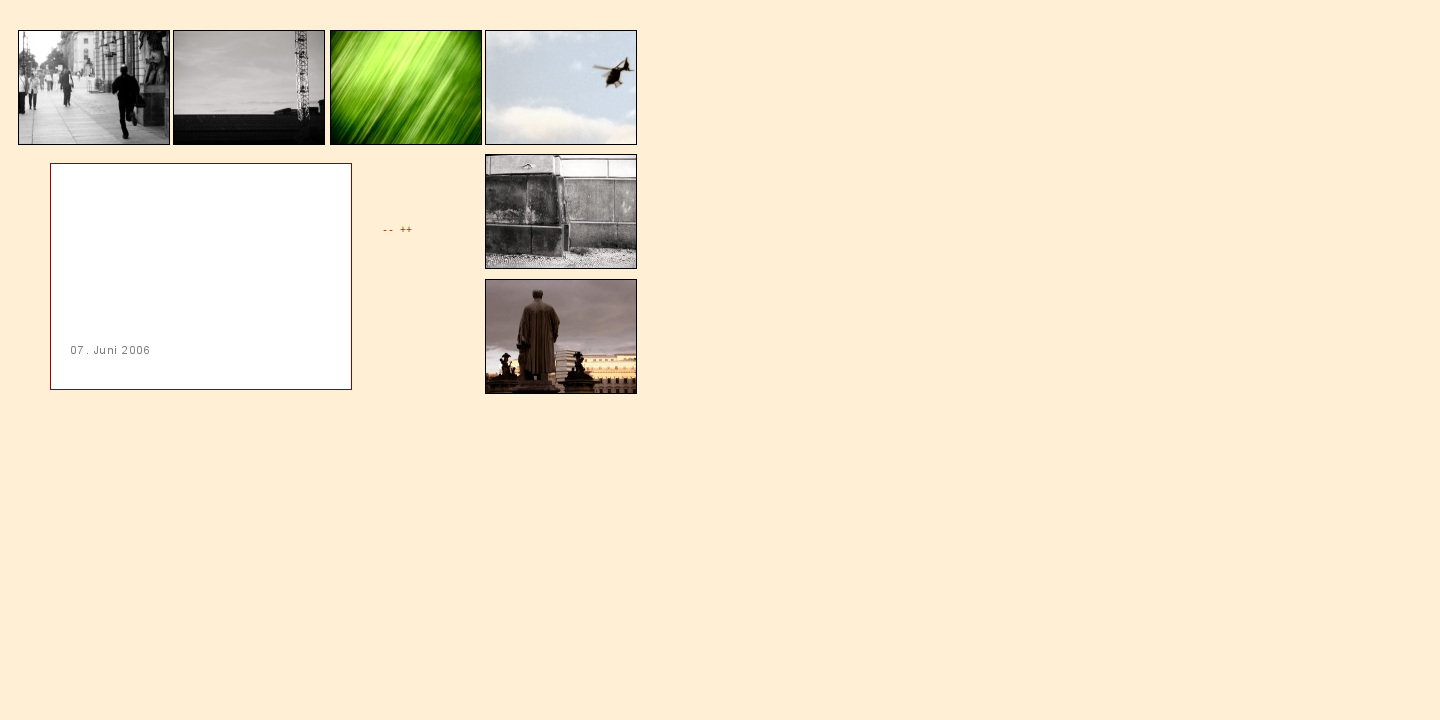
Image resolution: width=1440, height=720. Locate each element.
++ (406, 230)
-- (388, 230)
